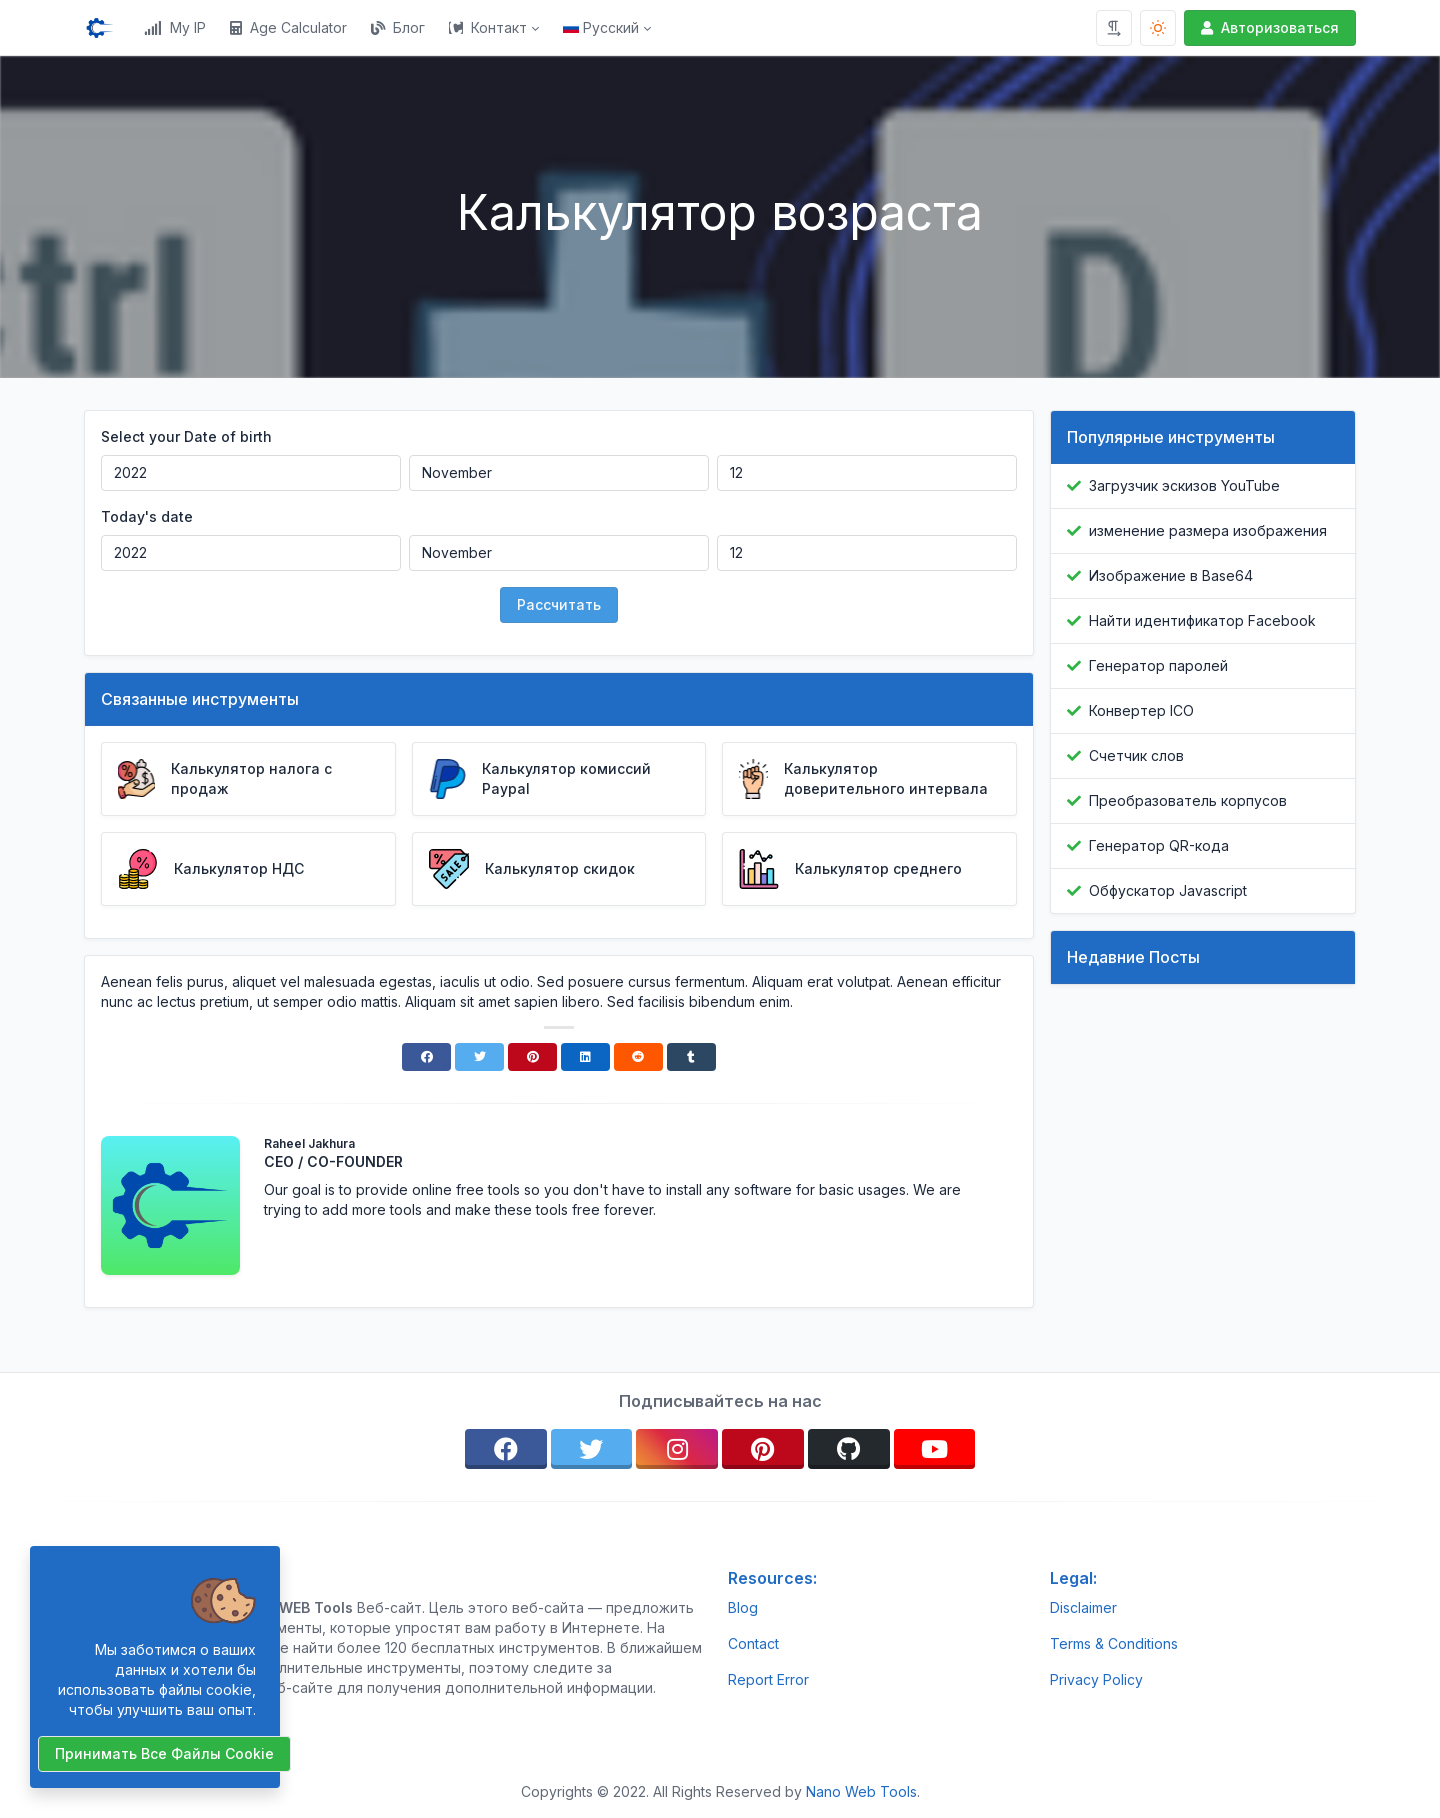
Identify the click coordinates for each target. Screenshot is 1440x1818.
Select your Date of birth (186, 436)
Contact (753, 1643)
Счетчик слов (1136, 755)
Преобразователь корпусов (1188, 800)
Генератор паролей (1158, 665)
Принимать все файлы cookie (164, 1753)
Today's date (147, 516)
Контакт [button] (488, 27)
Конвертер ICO (1141, 710)
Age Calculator (288, 27)
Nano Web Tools (861, 1791)
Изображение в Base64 (1171, 575)
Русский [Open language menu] (601, 27)
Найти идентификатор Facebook (1202, 620)
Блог (398, 27)
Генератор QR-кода (1159, 845)
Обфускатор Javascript (1168, 890)
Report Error (768, 1679)
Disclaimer (1083, 1607)
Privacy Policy (1096, 1679)
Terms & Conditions (1114, 1643)
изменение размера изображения (1208, 530)
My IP (175, 27)
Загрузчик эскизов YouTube (1184, 485)
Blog (743, 1607)
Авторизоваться (1268, 27)
